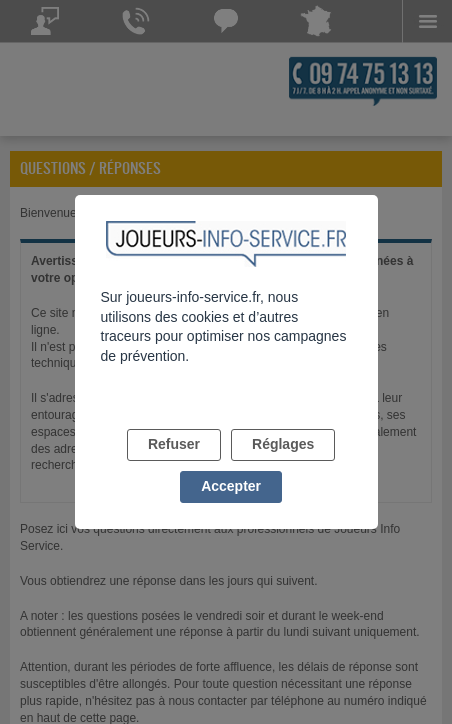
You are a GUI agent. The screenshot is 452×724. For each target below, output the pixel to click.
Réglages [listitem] (283, 444)
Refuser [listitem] (174, 444)
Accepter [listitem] (231, 486)
